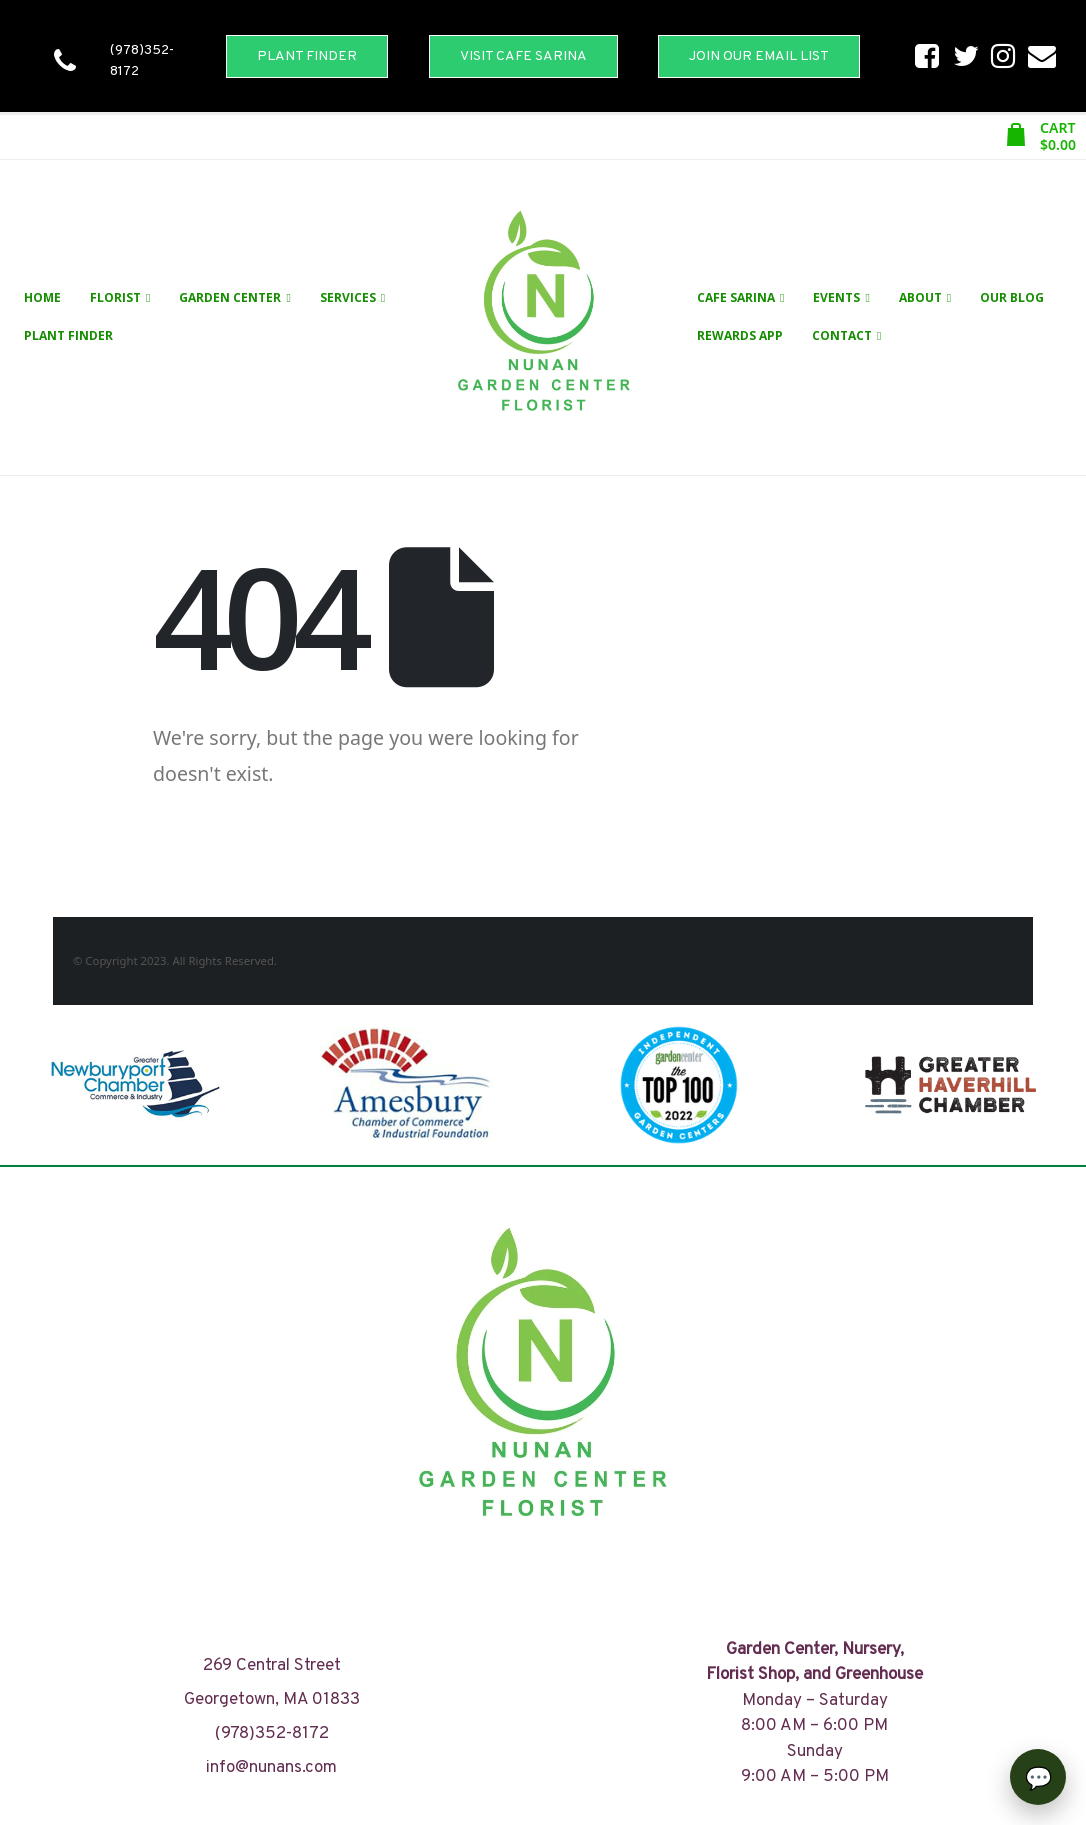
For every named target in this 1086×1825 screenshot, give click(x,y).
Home (42, 297)
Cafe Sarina (736, 297)
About (920, 297)
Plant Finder (68, 335)
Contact (842, 335)
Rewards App (740, 335)
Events (836, 297)
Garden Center (230, 297)
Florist (115, 297)
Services (348, 297)
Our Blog (1012, 297)
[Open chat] (1038, 1777)
